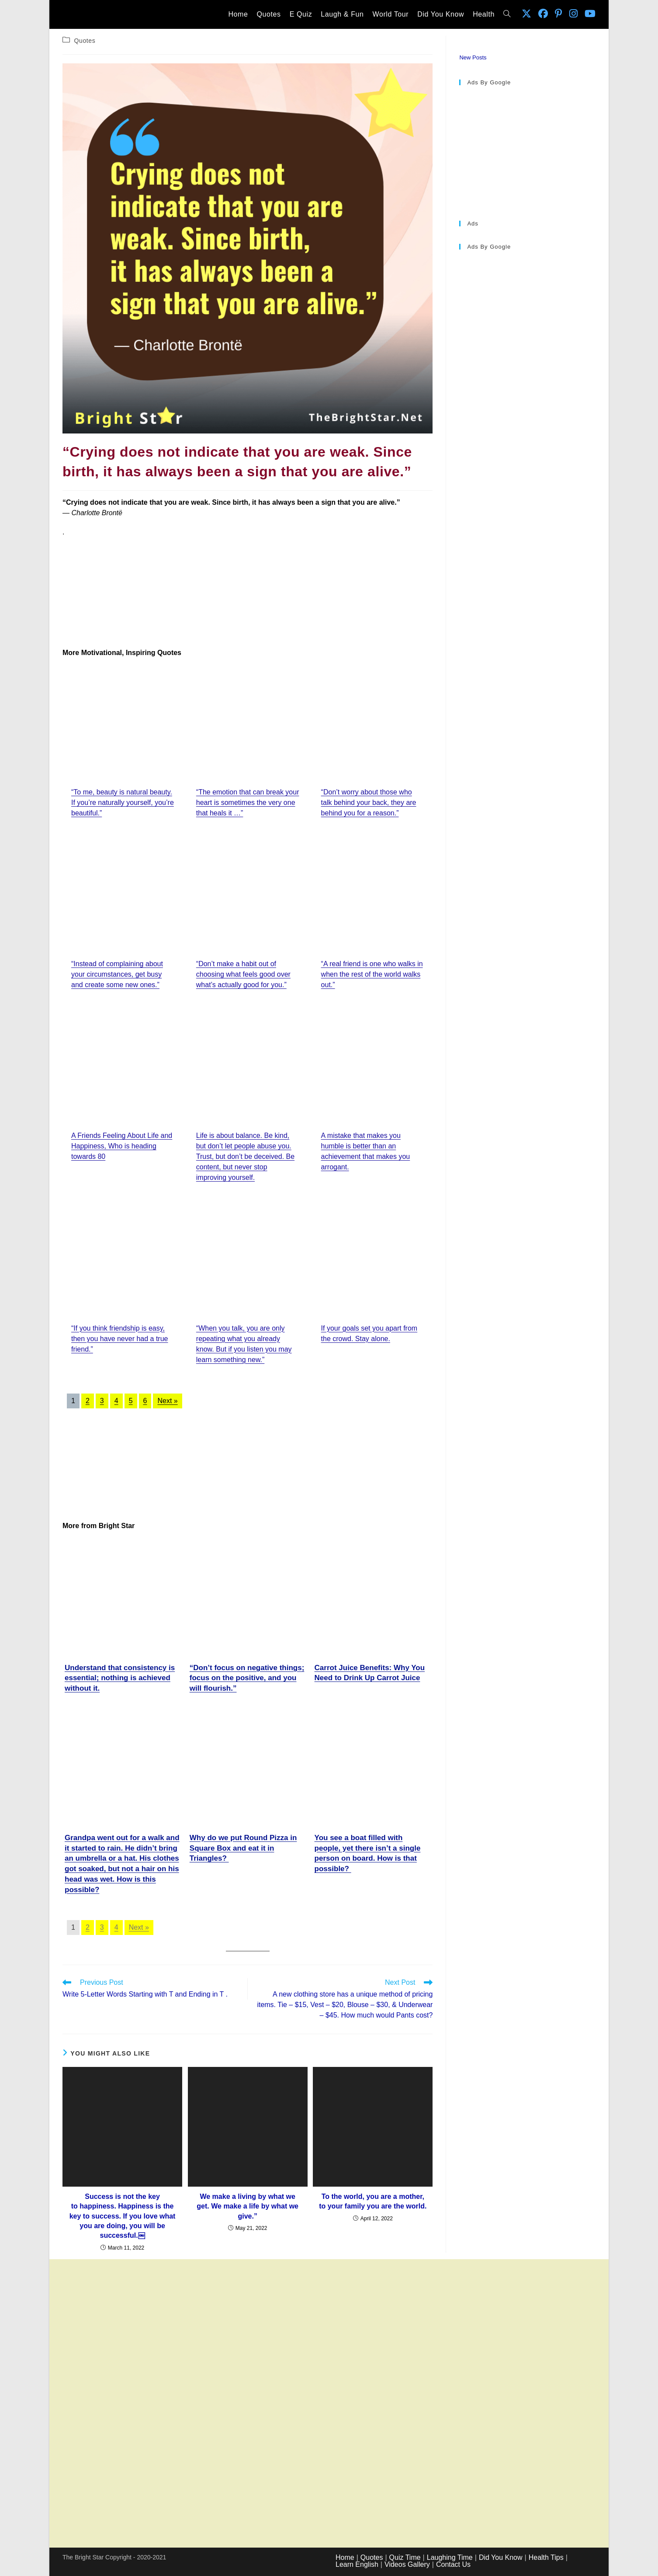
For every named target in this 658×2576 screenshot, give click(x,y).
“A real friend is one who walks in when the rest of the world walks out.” (372, 974)
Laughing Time (450, 2557)
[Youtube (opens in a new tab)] (590, 14)
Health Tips (546, 2557)
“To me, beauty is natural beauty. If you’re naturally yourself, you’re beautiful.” (122, 802)
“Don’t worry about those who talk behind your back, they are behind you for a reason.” (368, 802)
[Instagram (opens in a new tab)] (573, 14)
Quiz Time (405, 2557)
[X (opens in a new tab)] (526, 14)
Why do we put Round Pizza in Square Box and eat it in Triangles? (243, 1848)
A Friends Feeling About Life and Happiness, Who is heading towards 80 (121, 1146)
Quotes (85, 40)
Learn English (357, 2564)
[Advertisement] (247, 592)
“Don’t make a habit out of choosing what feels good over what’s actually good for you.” (243, 974)
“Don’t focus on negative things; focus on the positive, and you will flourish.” (247, 1678)
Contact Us (453, 2564)
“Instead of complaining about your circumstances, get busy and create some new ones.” (117, 974)
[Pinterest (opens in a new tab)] (558, 14)
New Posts (472, 57)
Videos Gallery (407, 2564)
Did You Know (501, 2557)
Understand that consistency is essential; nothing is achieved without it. (120, 1678)
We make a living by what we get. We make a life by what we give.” (247, 2206)
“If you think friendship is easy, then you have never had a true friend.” (119, 1338)
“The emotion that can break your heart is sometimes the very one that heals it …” (247, 802)
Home (345, 2557)
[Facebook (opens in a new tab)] (543, 14)
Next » (167, 1400)
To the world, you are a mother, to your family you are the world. (372, 2201)
